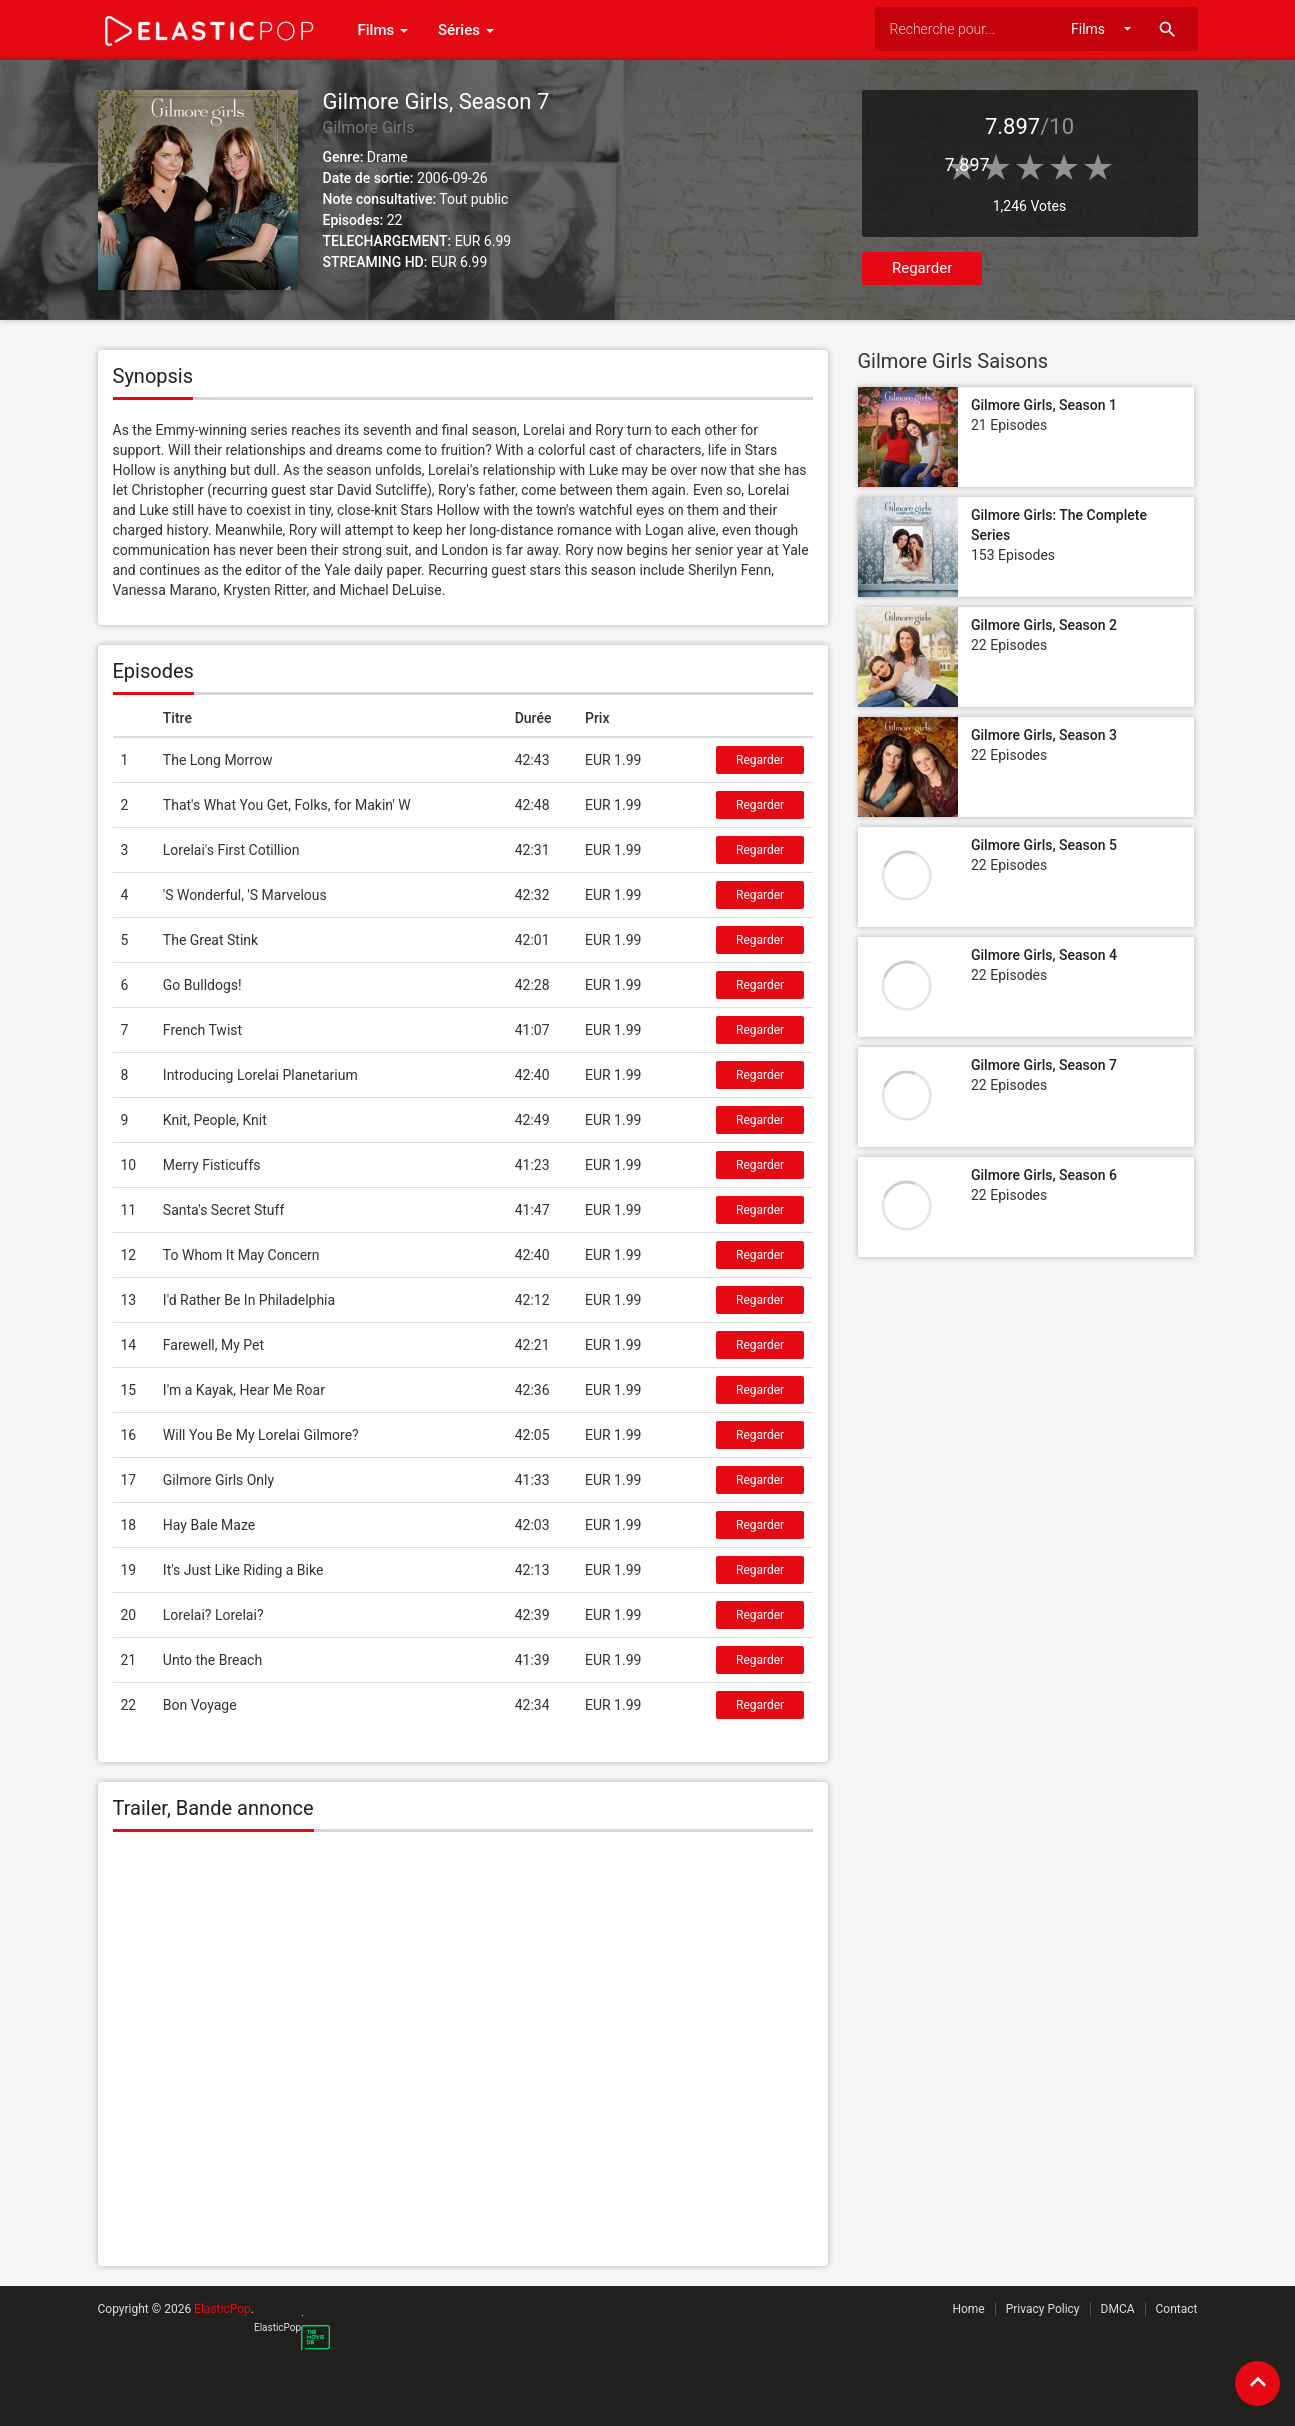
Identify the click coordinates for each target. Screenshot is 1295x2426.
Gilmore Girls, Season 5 (1044, 845)
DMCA (1118, 2309)
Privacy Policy (1043, 2309)
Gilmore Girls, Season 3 (1044, 735)
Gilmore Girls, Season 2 (1044, 625)
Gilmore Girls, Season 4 (1044, 955)
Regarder (922, 268)
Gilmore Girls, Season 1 (1044, 405)
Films (383, 30)
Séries (466, 30)
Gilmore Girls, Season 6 (1044, 1175)
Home (968, 2309)
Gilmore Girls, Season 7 (1044, 1065)
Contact (1177, 2309)
